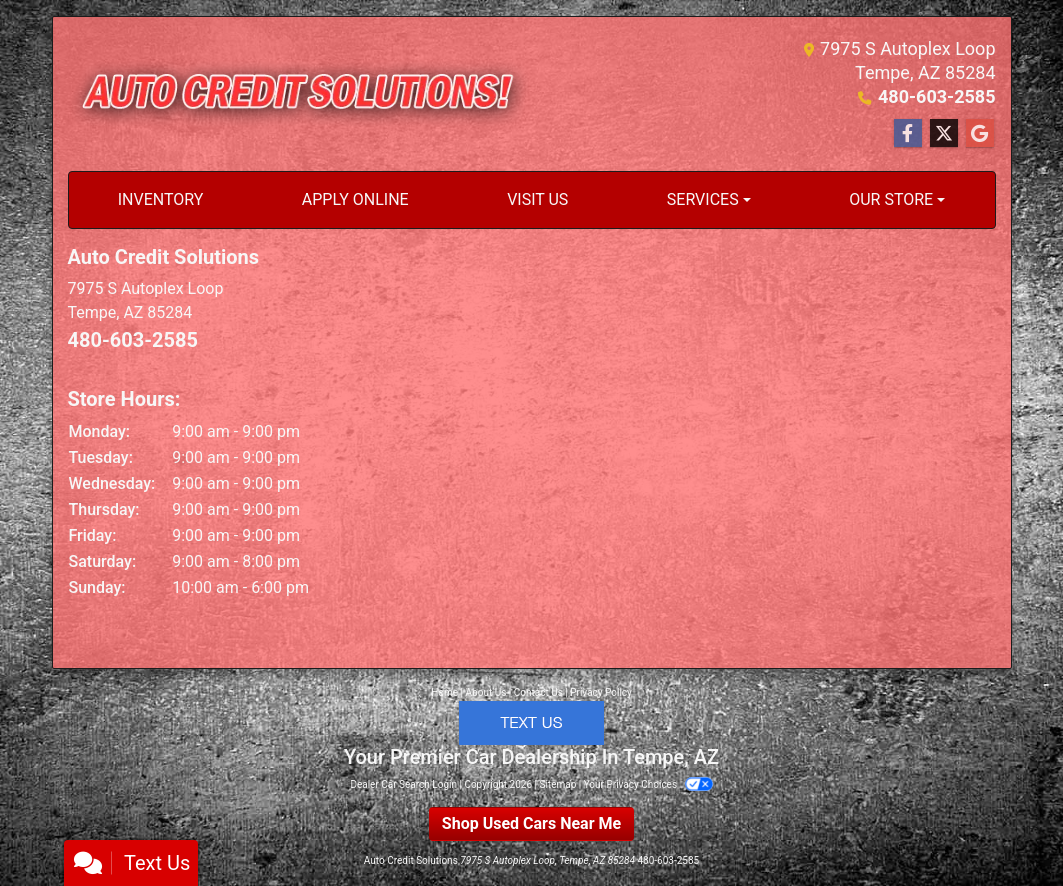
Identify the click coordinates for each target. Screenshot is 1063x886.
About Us (486, 692)
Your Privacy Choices (648, 784)
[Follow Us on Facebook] (908, 134)
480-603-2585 (936, 96)
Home (444, 692)
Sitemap (557, 784)
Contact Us (538, 692)
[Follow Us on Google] (980, 134)
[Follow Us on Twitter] (944, 134)
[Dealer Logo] (300, 94)
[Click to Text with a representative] (531, 721)
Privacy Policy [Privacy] (601, 692)
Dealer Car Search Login (403, 784)
